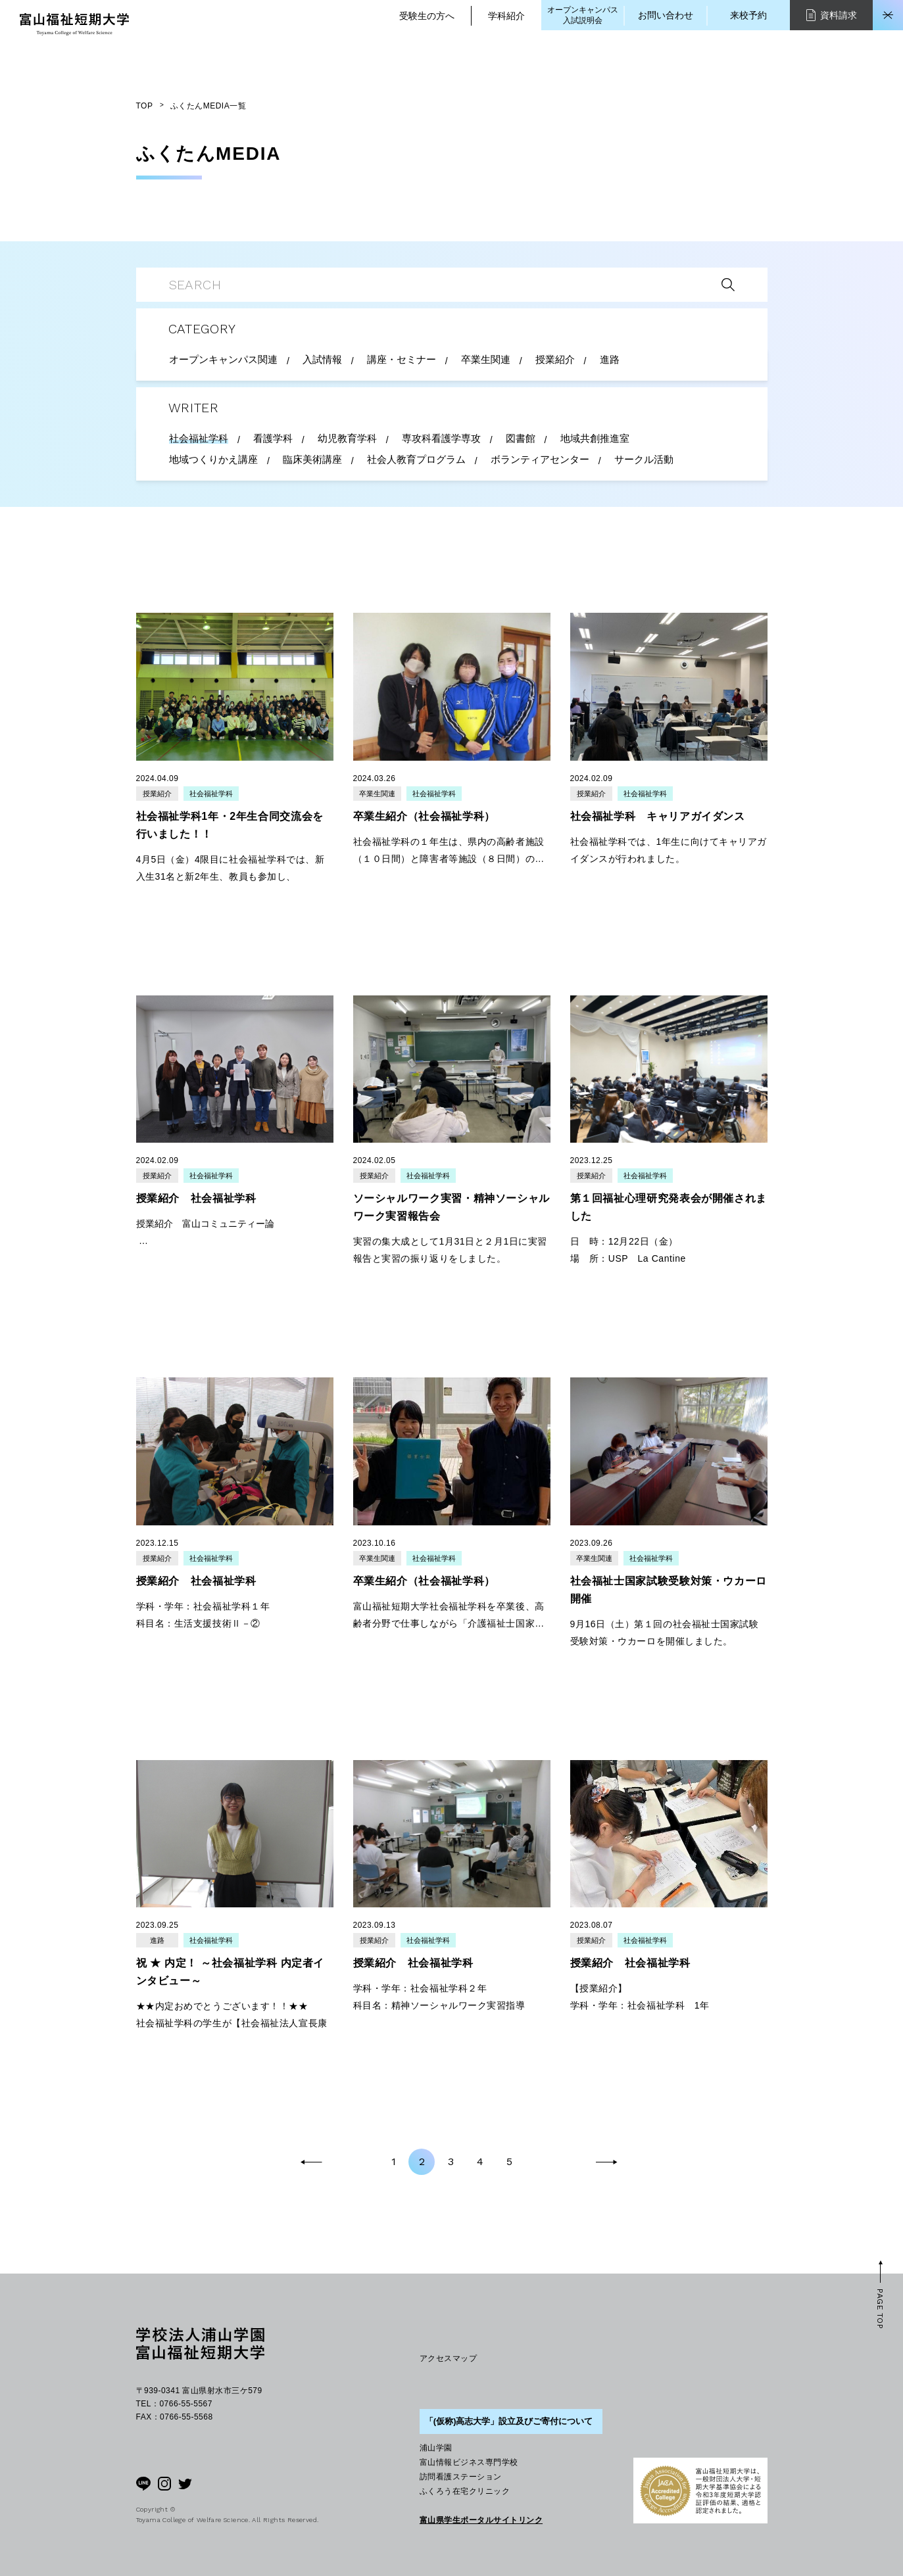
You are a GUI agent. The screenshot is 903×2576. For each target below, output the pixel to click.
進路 (157, 1940)
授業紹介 (157, 794)
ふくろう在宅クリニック (465, 2491)
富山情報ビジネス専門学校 (469, 2462)
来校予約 (748, 15)
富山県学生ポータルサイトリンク (481, 2520)
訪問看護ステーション (461, 2476)
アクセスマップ (448, 2358)
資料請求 (831, 14)
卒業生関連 (377, 794)
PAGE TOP (880, 2309)
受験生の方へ (426, 16)
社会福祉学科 (211, 794)
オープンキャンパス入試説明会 (582, 15)
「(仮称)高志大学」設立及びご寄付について (509, 2421)
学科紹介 (506, 16)
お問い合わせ (665, 15)
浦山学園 (436, 2447)
